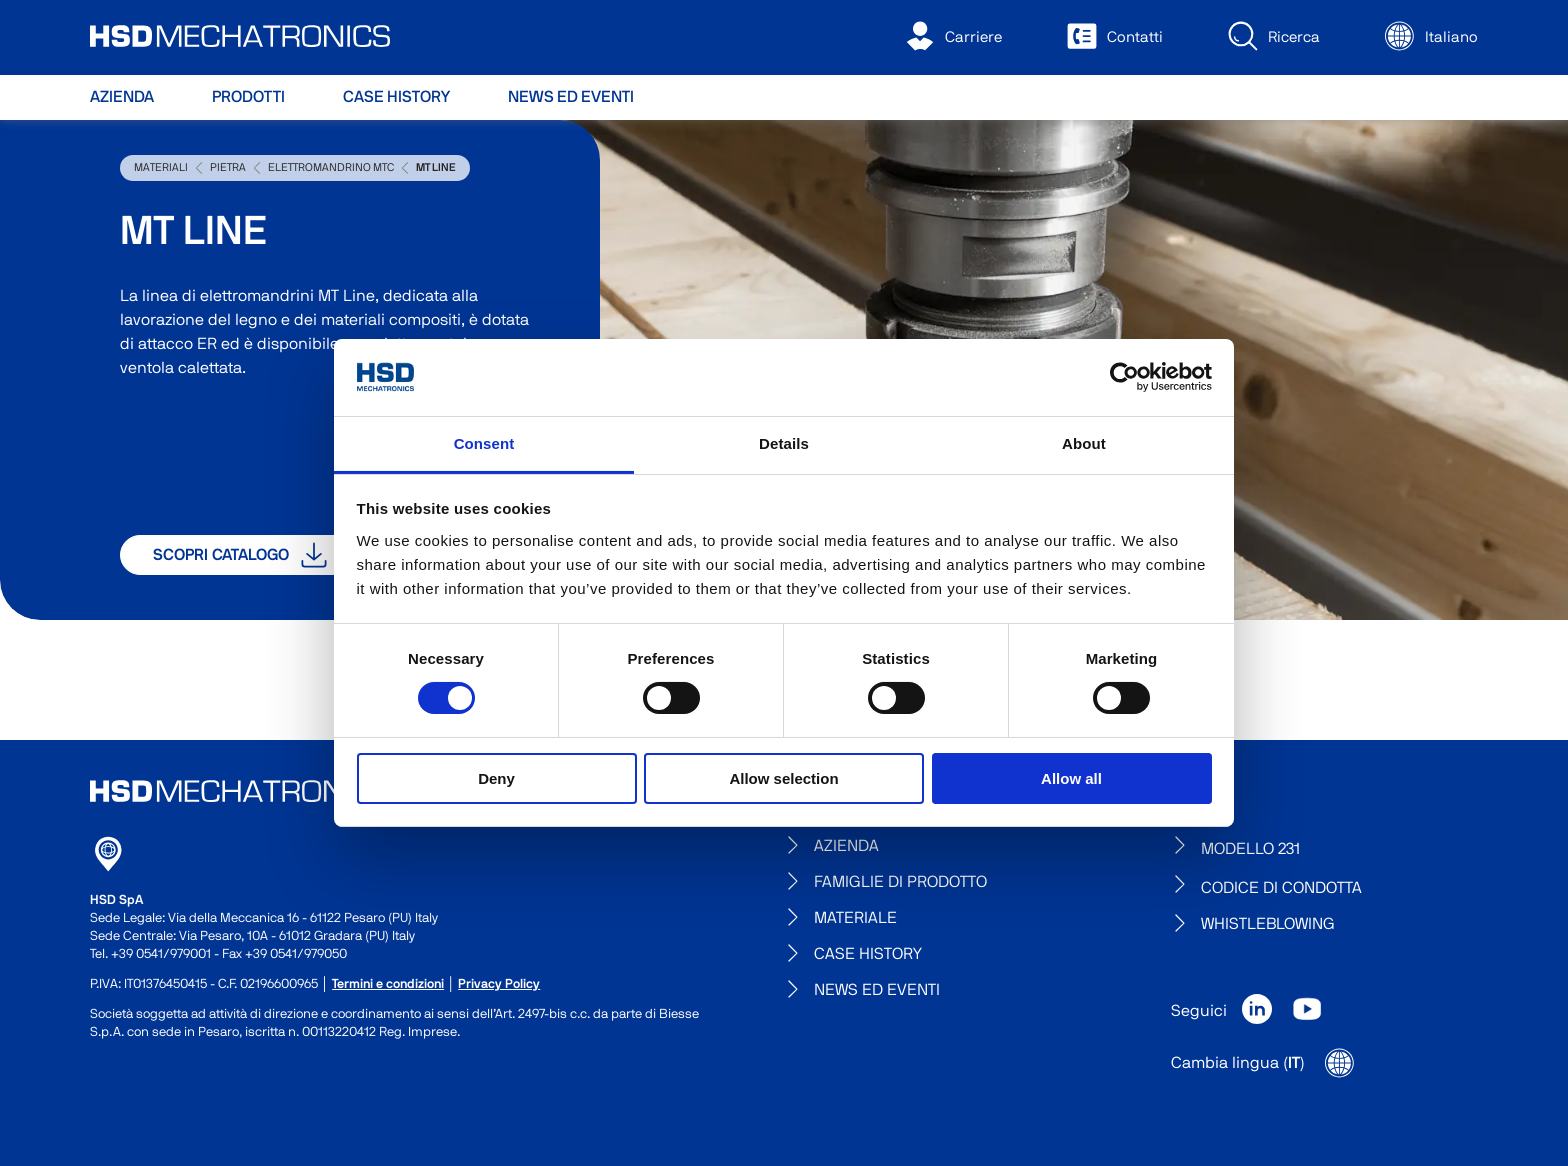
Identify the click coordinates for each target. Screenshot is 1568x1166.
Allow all (1071, 778)
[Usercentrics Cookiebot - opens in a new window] (1124, 377)
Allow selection (783, 778)
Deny (496, 778)
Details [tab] (784, 443)
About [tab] (1084, 443)
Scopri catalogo (240, 555)
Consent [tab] (484, 443)
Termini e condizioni (388, 984)
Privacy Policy (499, 984)
